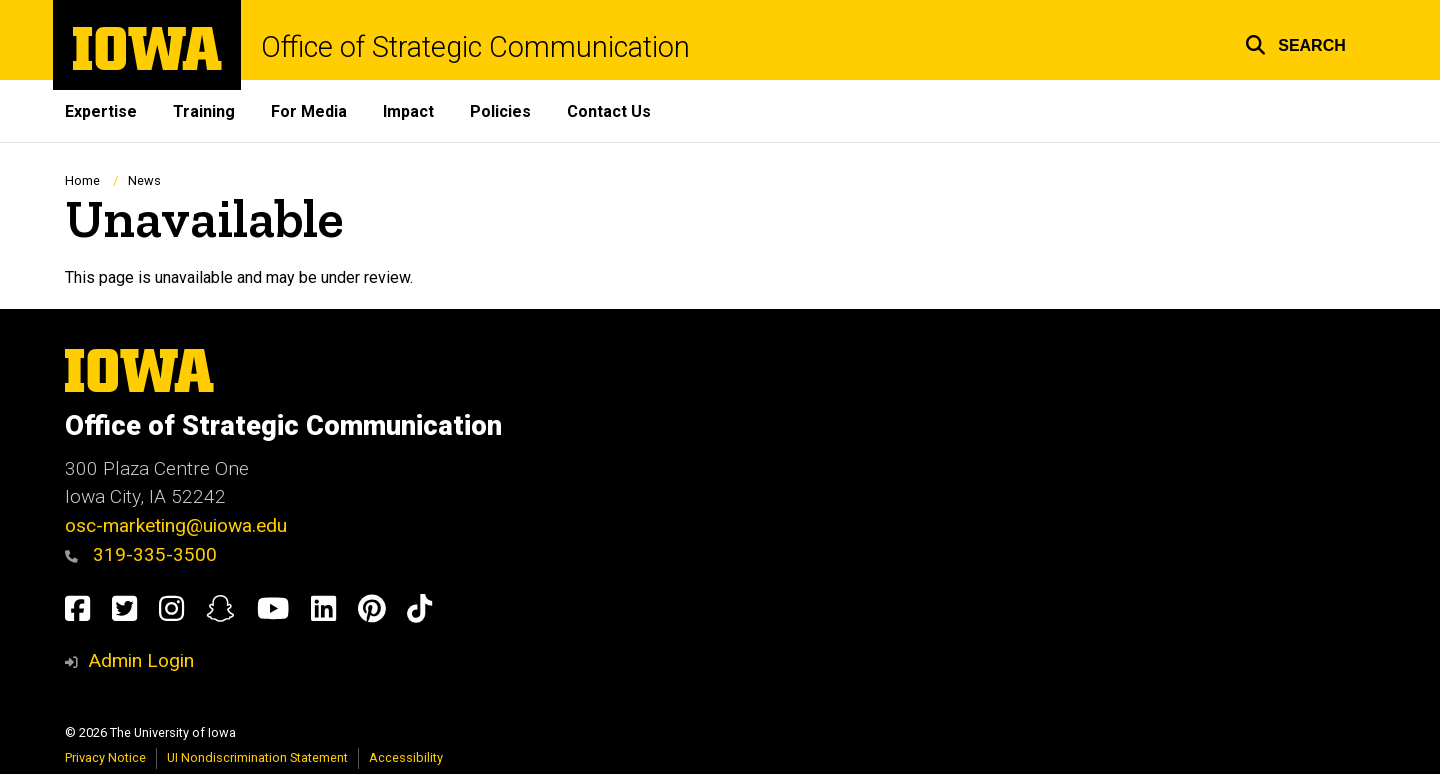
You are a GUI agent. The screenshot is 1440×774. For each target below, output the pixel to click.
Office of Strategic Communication (475, 47)
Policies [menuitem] (500, 111)
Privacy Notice (105, 757)
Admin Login (141, 660)
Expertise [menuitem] (101, 111)
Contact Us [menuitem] (609, 111)
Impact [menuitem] (408, 111)
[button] (1295, 42)
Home (82, 180)
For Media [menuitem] (309, 111)
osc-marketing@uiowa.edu (176, 525)
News (144, 180)
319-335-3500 (141, 554)
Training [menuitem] (204, 111)
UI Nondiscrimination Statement (257, 757)
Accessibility (406, 757)
